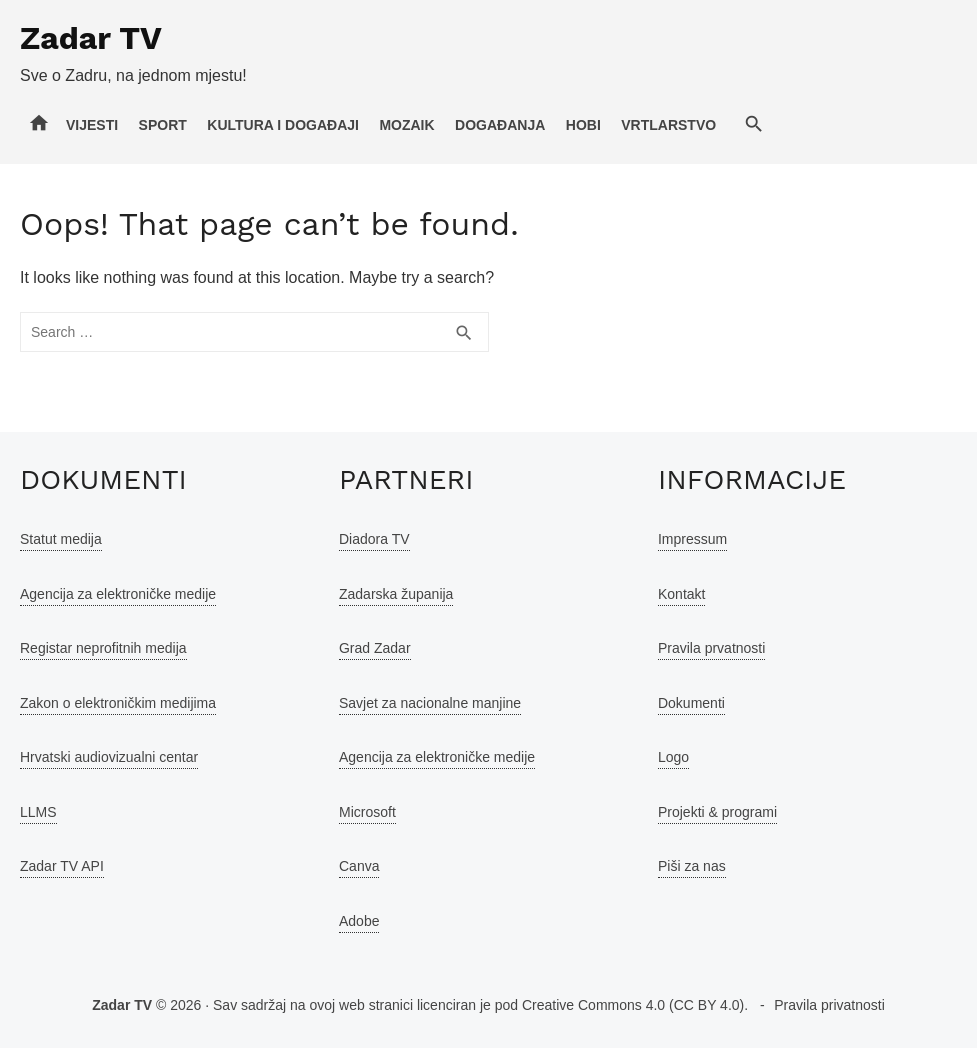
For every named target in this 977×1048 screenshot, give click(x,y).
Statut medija (61, 539)
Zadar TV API (62, 866)
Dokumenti (691, 703)
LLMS (38, 812)
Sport (163, 125)
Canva (359, 866)
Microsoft (367, 812)
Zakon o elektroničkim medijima (118, 703)
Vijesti (92, 125)
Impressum (692, 539)
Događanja (500, 125)
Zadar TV (91, 38)
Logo (673, 757)
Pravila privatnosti (829, 1005)
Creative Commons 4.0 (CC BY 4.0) (633, 1005)
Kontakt (681, 594)
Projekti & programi (717, 812)
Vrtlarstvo (668, 125)
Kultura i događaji (283, 125)
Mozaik (406, 125)
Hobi (583, 125)
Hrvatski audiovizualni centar (109, 757)
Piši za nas (692, 866)
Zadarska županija (396, 594)
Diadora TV (374, 539)
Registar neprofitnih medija (103, 648)
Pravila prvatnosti (711, 648)
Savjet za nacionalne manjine (430, 703)
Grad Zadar (375, 648)
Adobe (359, 921)
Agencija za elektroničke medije (118, 594)
